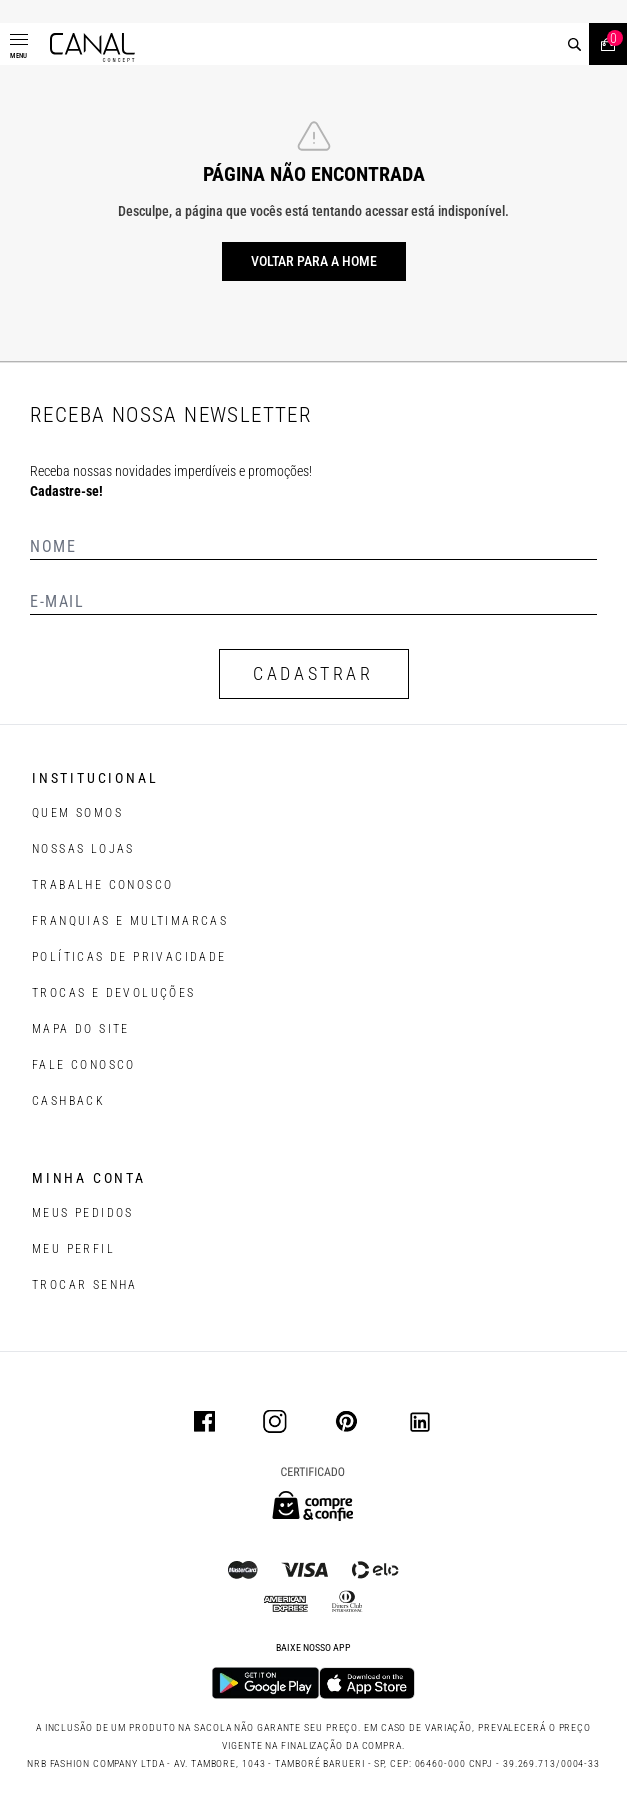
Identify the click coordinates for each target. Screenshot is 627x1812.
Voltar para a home (314, 261)
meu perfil (73, 1249)
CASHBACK (68, 1101)
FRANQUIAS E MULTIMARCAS (130, 921)
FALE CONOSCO (84, 1065)
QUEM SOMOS (77, 813)
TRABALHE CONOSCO (102, 885)
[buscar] (574, 44)
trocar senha (85, 1285)
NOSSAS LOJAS (83, 849)
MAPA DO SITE (81, 1029)
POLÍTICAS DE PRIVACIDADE (129, 957)
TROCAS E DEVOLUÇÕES (114, 993)
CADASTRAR (313, 673)
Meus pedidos (83, 1213)
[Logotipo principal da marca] (92, 47)
